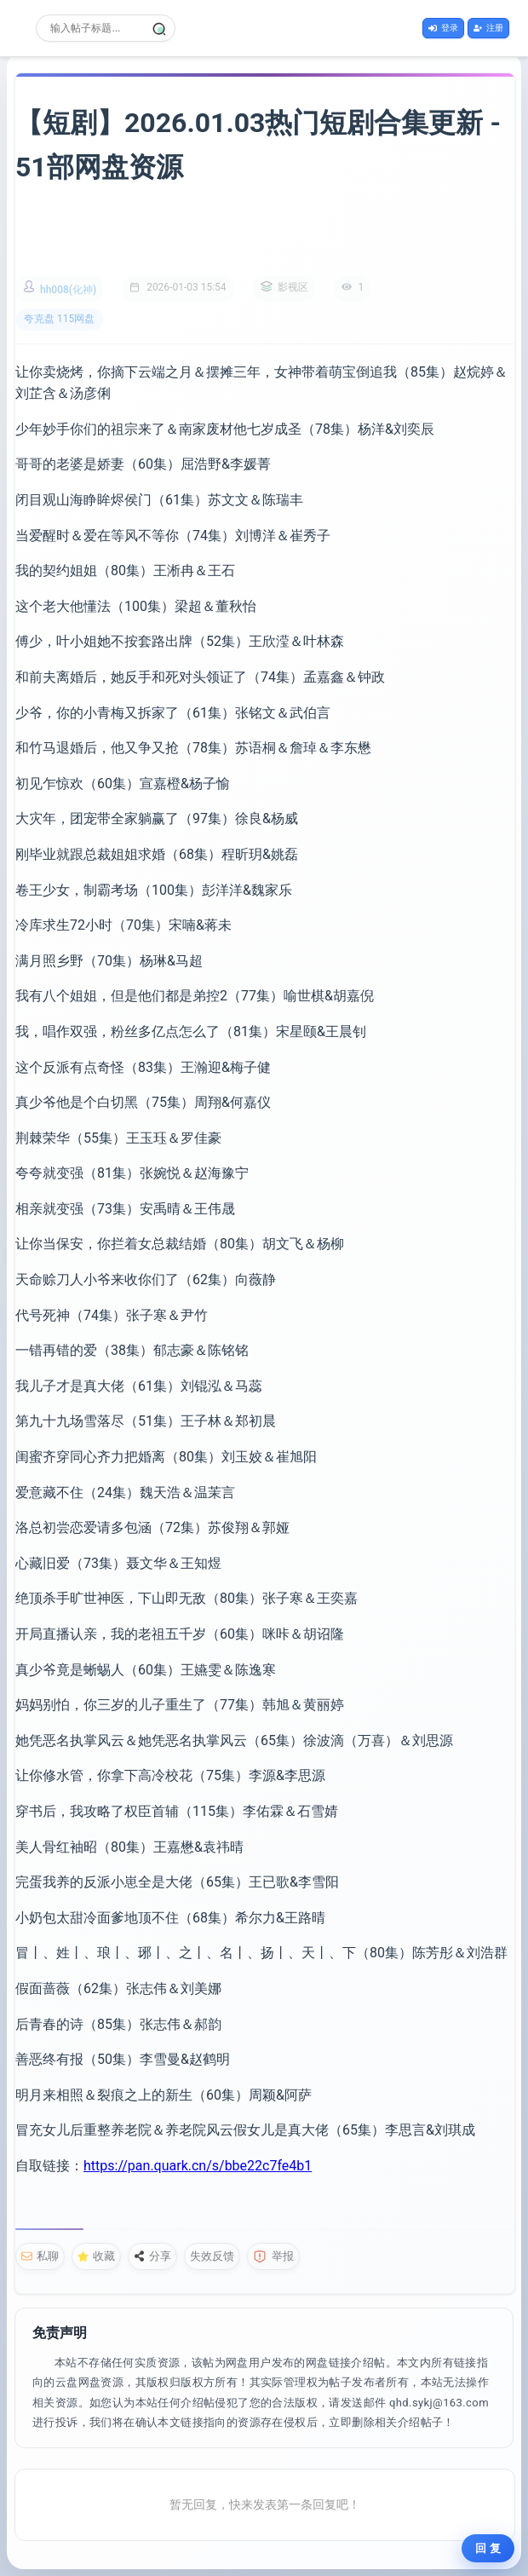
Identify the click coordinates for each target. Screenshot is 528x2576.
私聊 (40, 2256)
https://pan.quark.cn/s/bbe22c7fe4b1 (197, 2166)
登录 (443, 27)
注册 (488, 27)
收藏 (96, 2256)
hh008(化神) (68, 290)
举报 (273, 2256)
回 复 (488, 2548)
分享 (152, 2256)
